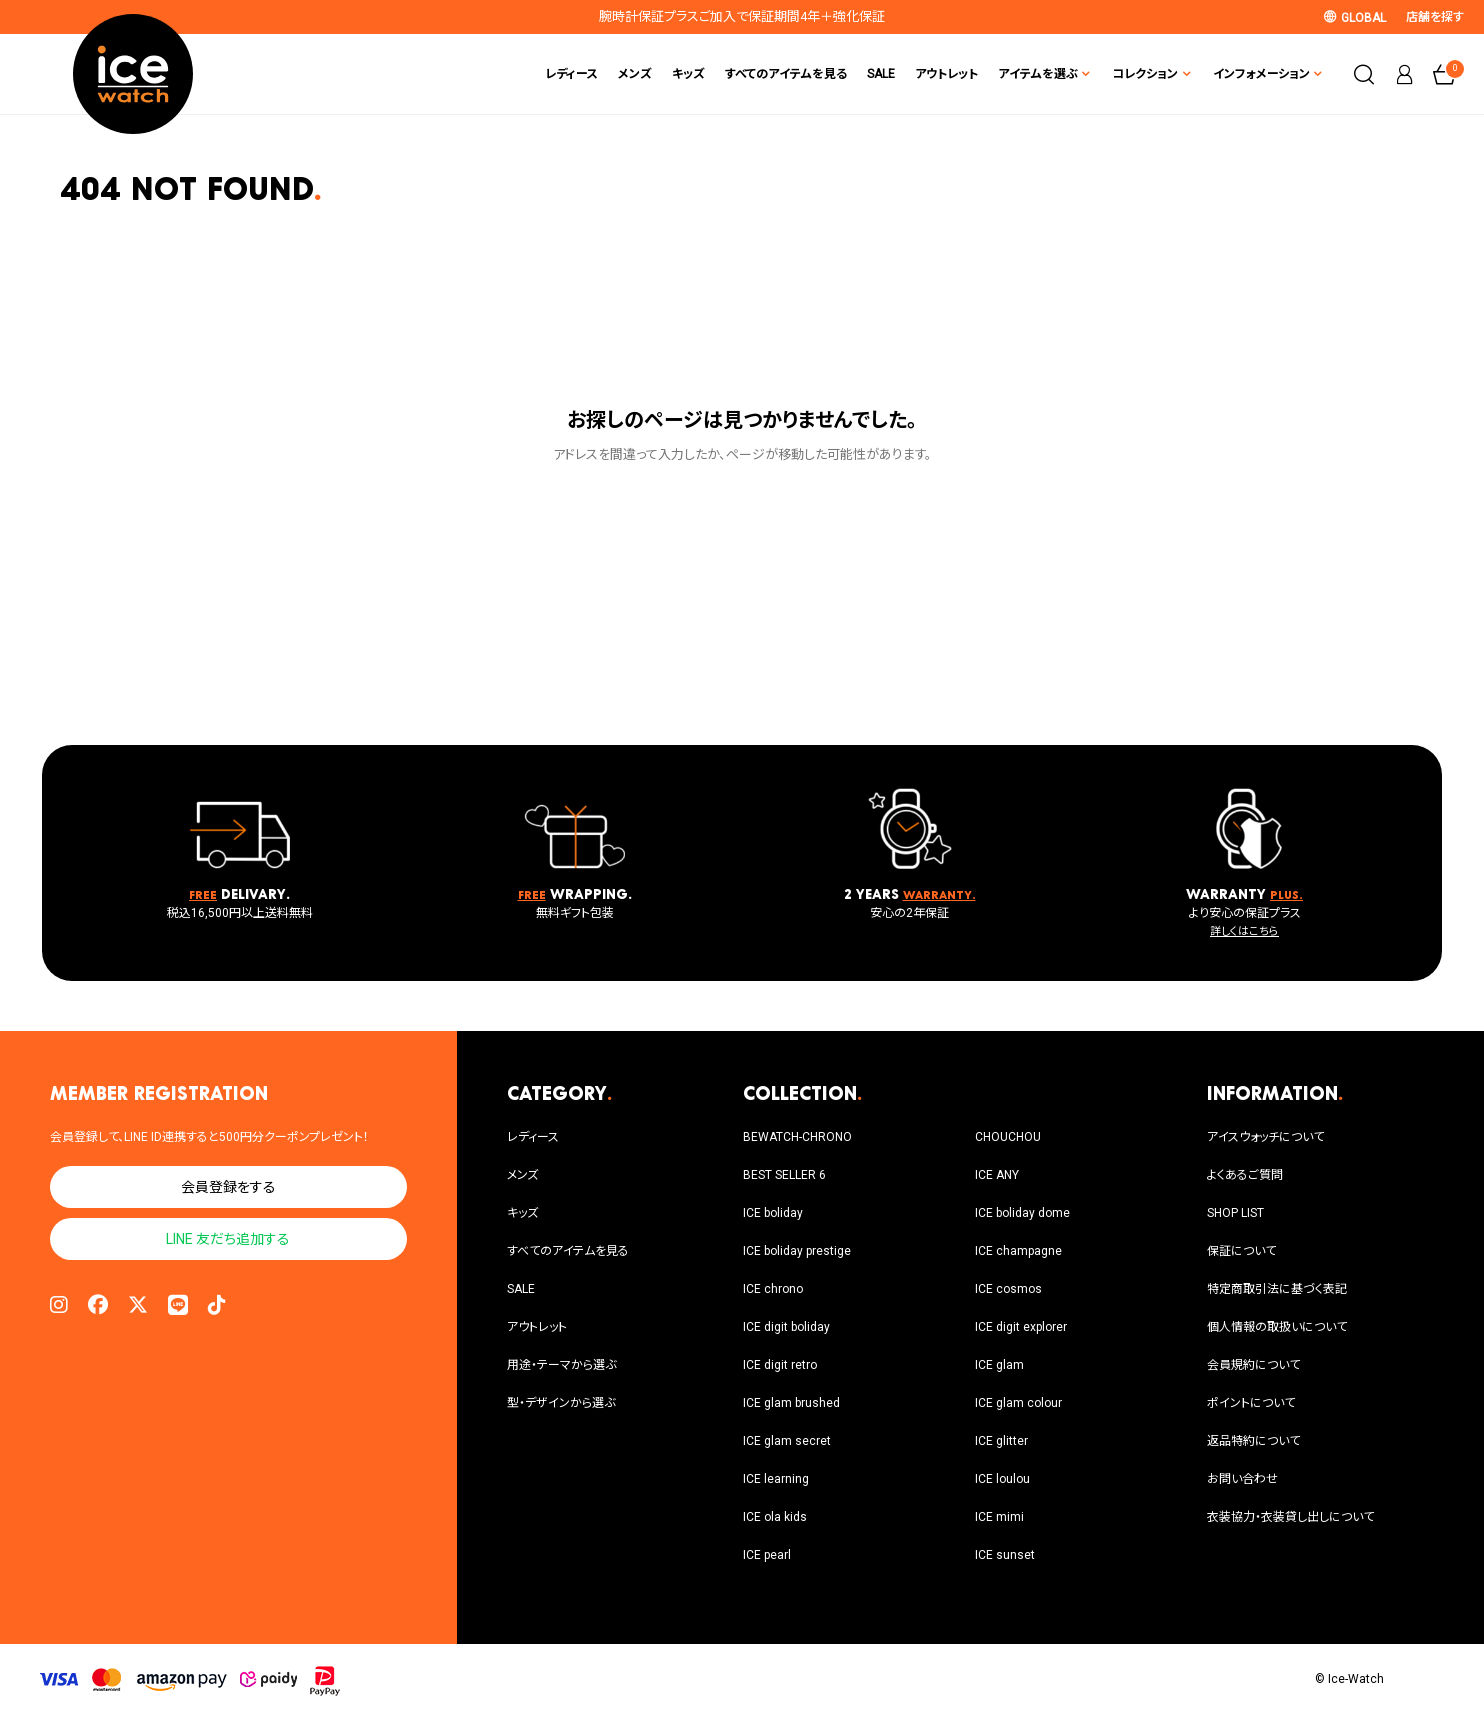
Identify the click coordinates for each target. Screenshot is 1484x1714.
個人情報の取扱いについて (1277, 1327)
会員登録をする (228, 1187)
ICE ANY (997, 1175)
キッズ (688, 74)
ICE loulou (1002, 1479)
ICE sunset (1005, 1555)
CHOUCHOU (1008, 1137)
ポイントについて (1251, 1403)
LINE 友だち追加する (228, 1239)
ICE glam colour (1018, 1403)
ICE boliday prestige (797, 1251)
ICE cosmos (1008, 1289)
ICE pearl (767, 1555)
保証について (1241, 1251)
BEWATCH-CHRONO (797, 1137)
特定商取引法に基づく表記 (1277, 1289)
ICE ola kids (775, 1517)
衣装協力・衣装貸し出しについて (1290, 1517)
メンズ (635, 74)
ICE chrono (773, 1289)
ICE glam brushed (791, 1403)
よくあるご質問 (1245, 1175)
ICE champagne (1018, 1251)
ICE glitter (1001, 1441)
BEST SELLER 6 (784, 1175)
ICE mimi (999, 1517)
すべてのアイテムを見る (786, 74)
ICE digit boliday (786, 1327)
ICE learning (776, 1479)
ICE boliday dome (1022, 1213)
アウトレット (946, 74)
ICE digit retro (780, 1365)
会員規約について (1253, 1365)
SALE (881, 74)
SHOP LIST (1235, 1213)
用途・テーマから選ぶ (561, 1365)
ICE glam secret (787, 1441)
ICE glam (999, 1365)
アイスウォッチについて (1265, 1137)
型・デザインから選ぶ (561, 1403)
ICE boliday (773, 1213)
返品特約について (1253, 1441)
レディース (571, 74)
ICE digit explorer (1021, 1327)
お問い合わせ (1242, 1479)
